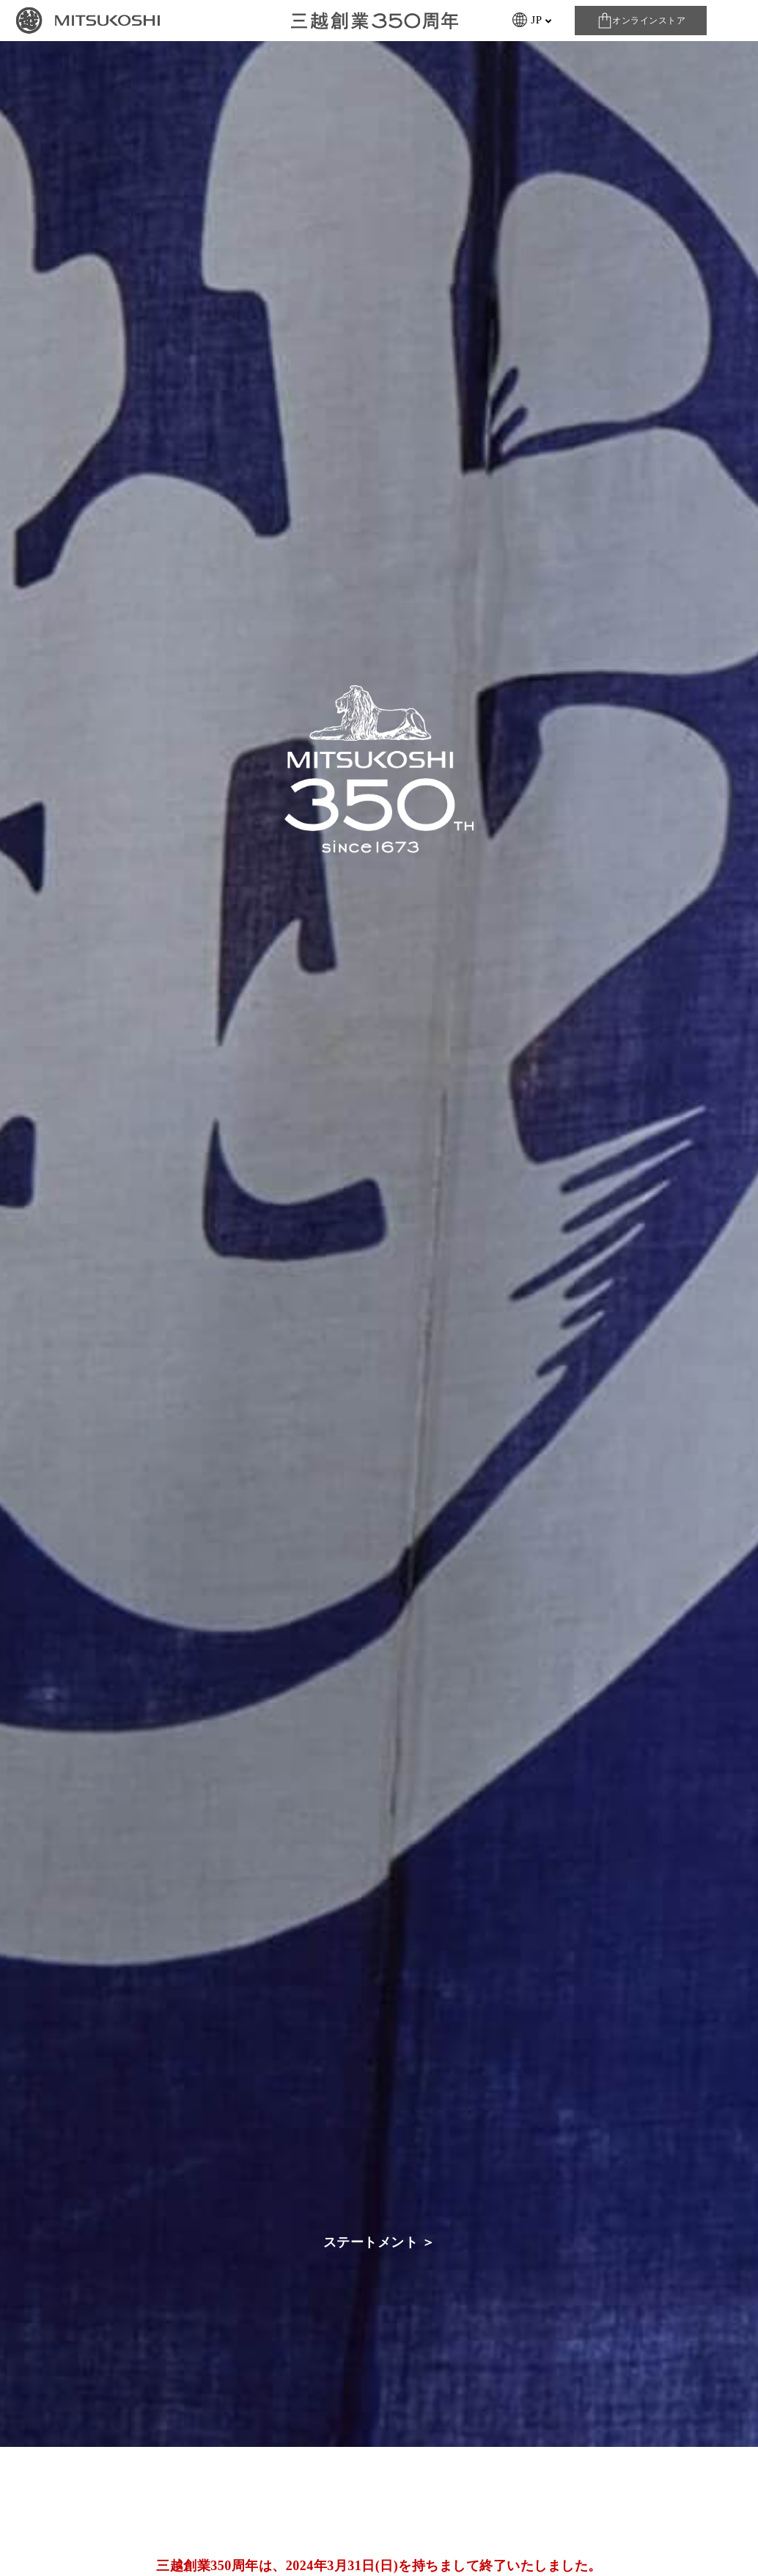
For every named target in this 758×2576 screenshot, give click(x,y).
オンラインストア (648, 20)
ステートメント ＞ (379, 2242)
